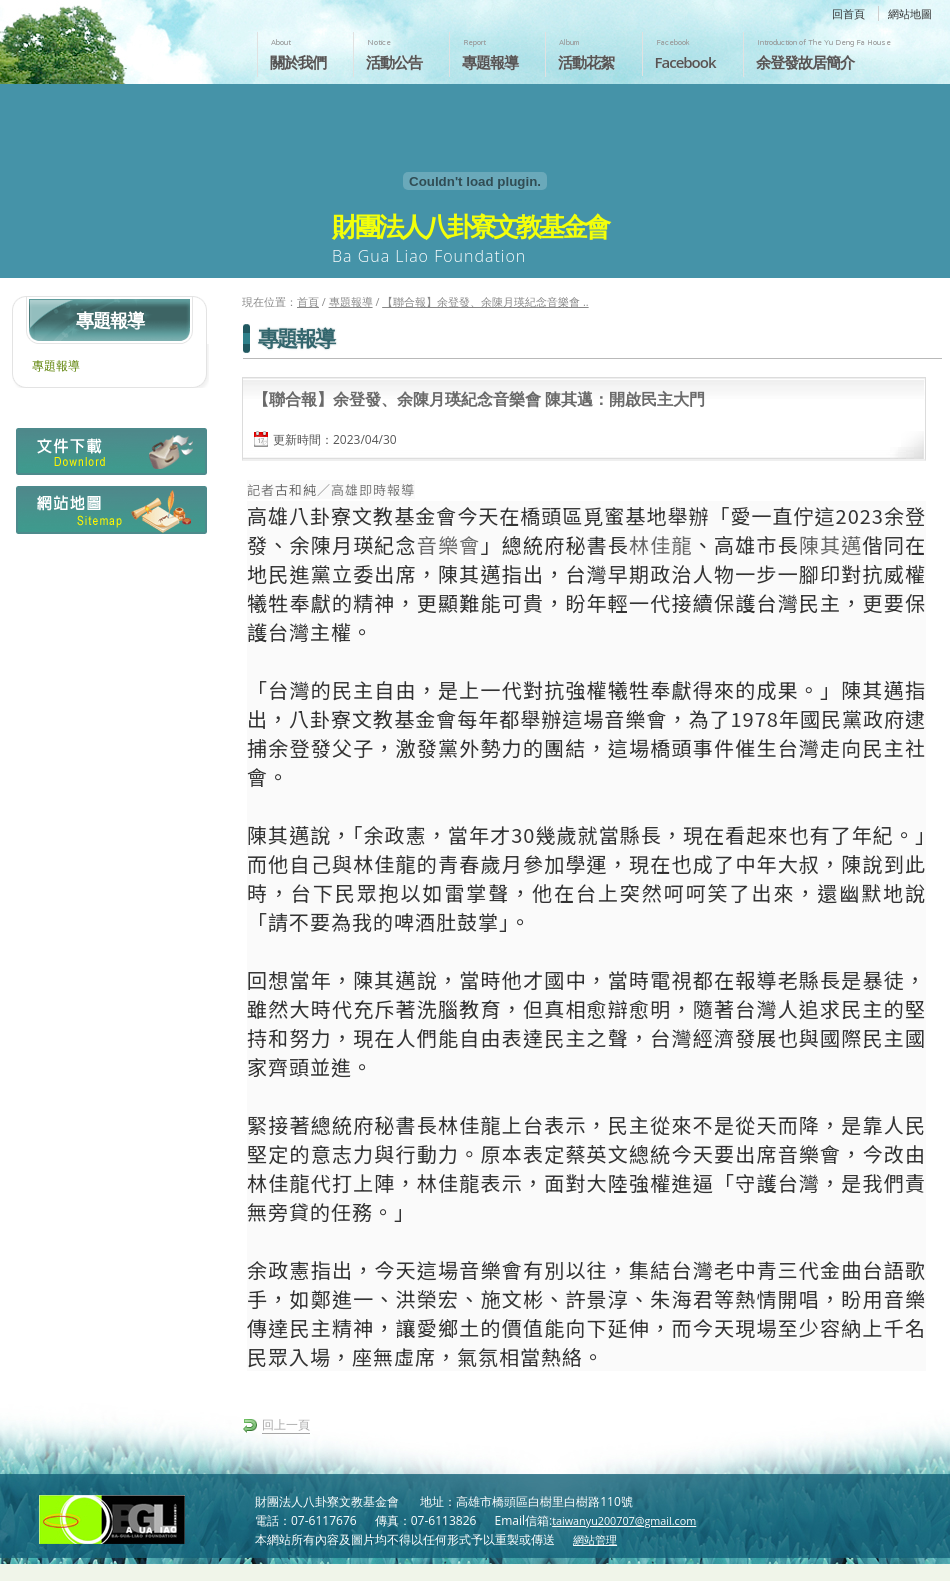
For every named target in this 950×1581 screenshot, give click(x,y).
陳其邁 (831, 544)
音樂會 (449, 544)
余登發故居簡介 (805, 62)
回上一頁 (286, 1424)
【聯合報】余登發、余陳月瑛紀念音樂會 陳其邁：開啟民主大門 (479, 399)
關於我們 (298, 62)
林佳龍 (661, 544)
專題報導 (490, 62)
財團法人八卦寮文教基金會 (118, 37)
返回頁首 (913, 1564)
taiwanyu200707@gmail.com (624, 1520)
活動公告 (394, 62)
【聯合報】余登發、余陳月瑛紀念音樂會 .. (485, 301)
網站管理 (595, 1539)
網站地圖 (910, 13)
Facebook (685, 62)
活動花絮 (586, 62)
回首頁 (848, 13)
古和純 (296, 489)
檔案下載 (109, 457)
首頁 (308, 301)
